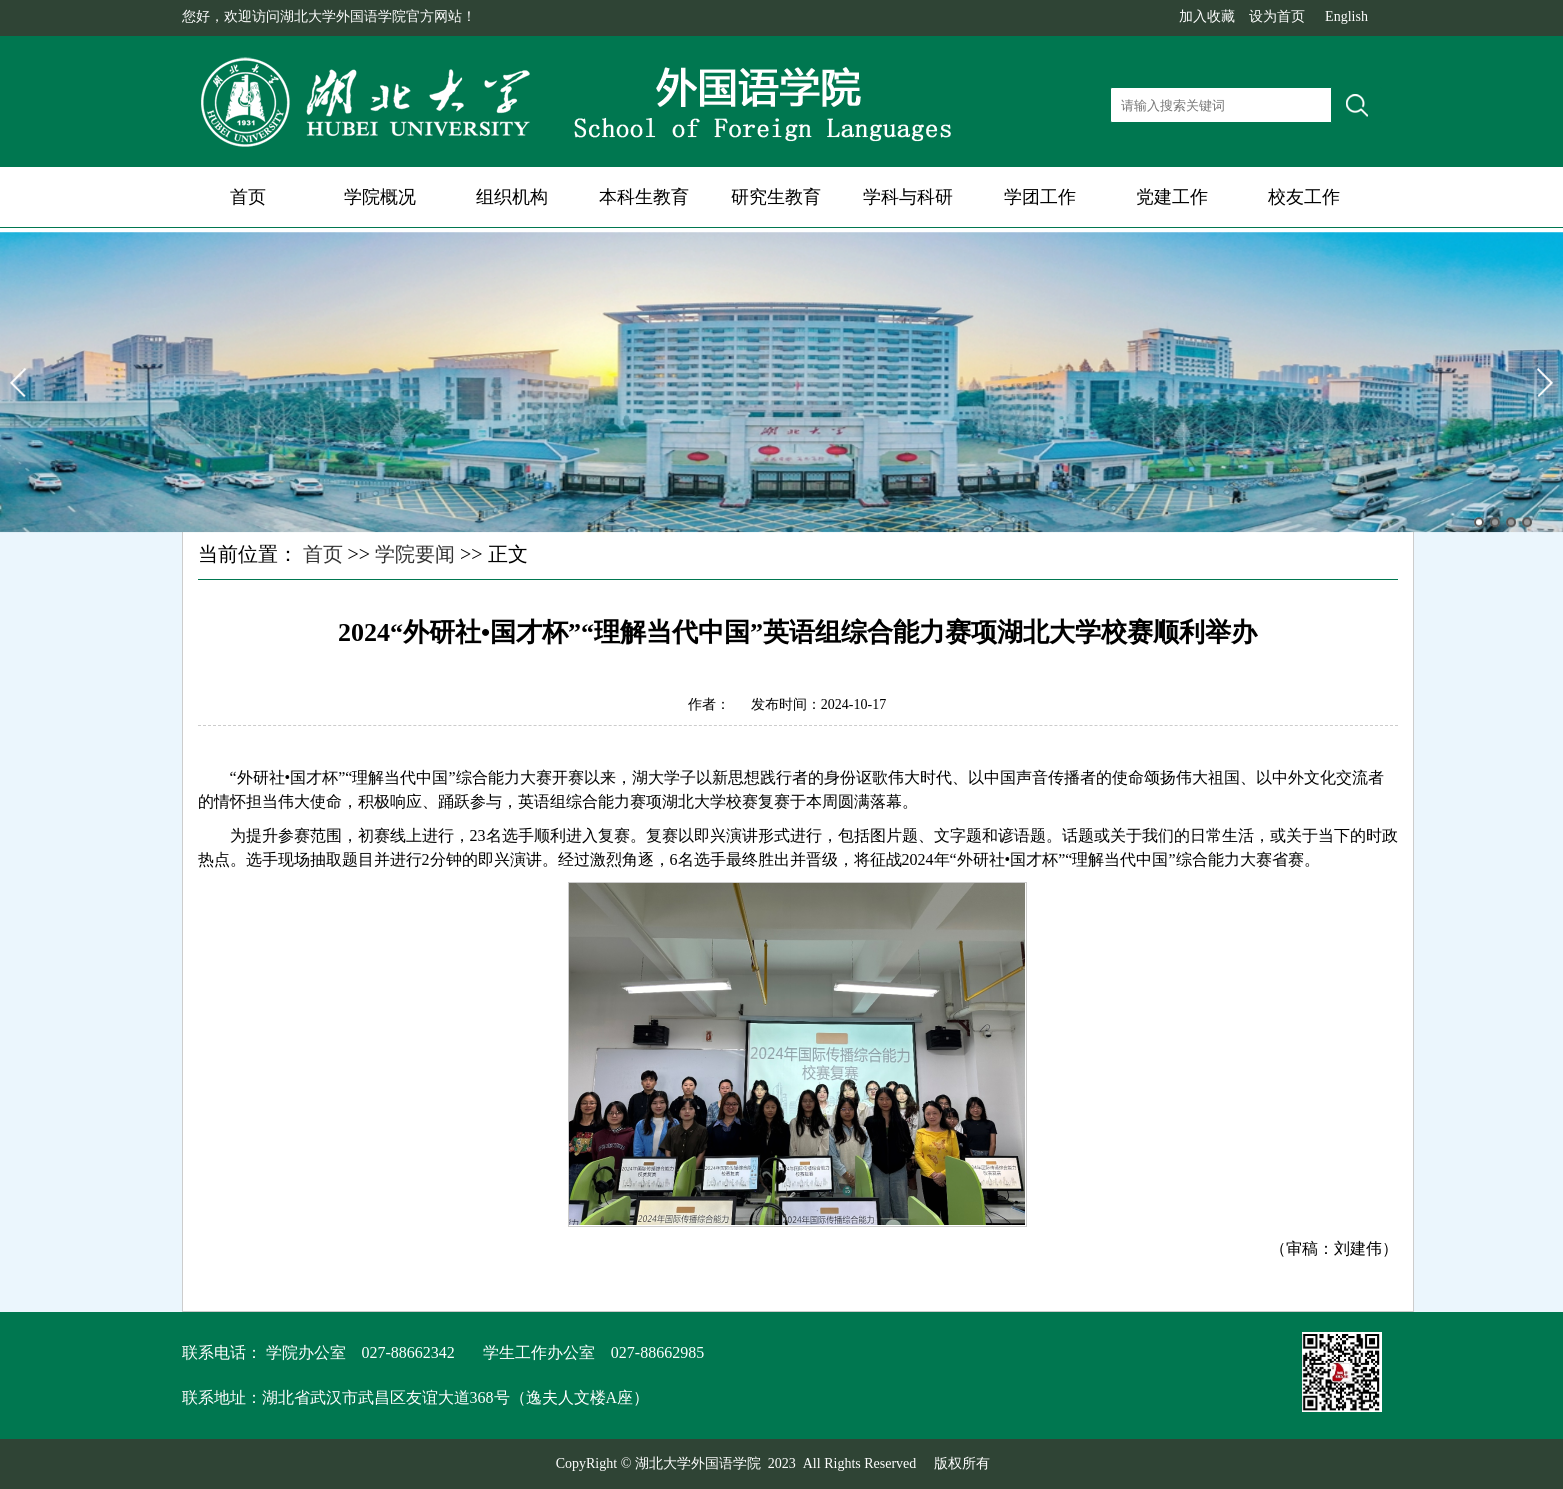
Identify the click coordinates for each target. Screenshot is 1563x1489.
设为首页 (1277, 16)
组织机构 (512, 197)
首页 (248, 197)
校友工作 (1304, 197)
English (1346, 16)
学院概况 (380, 197)
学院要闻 (415, 554)
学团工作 (1040, 197)
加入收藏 (1207, 16)
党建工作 (1172, 197)
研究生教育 (776, 197)
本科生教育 (644, 197)
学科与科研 (908, 197)
